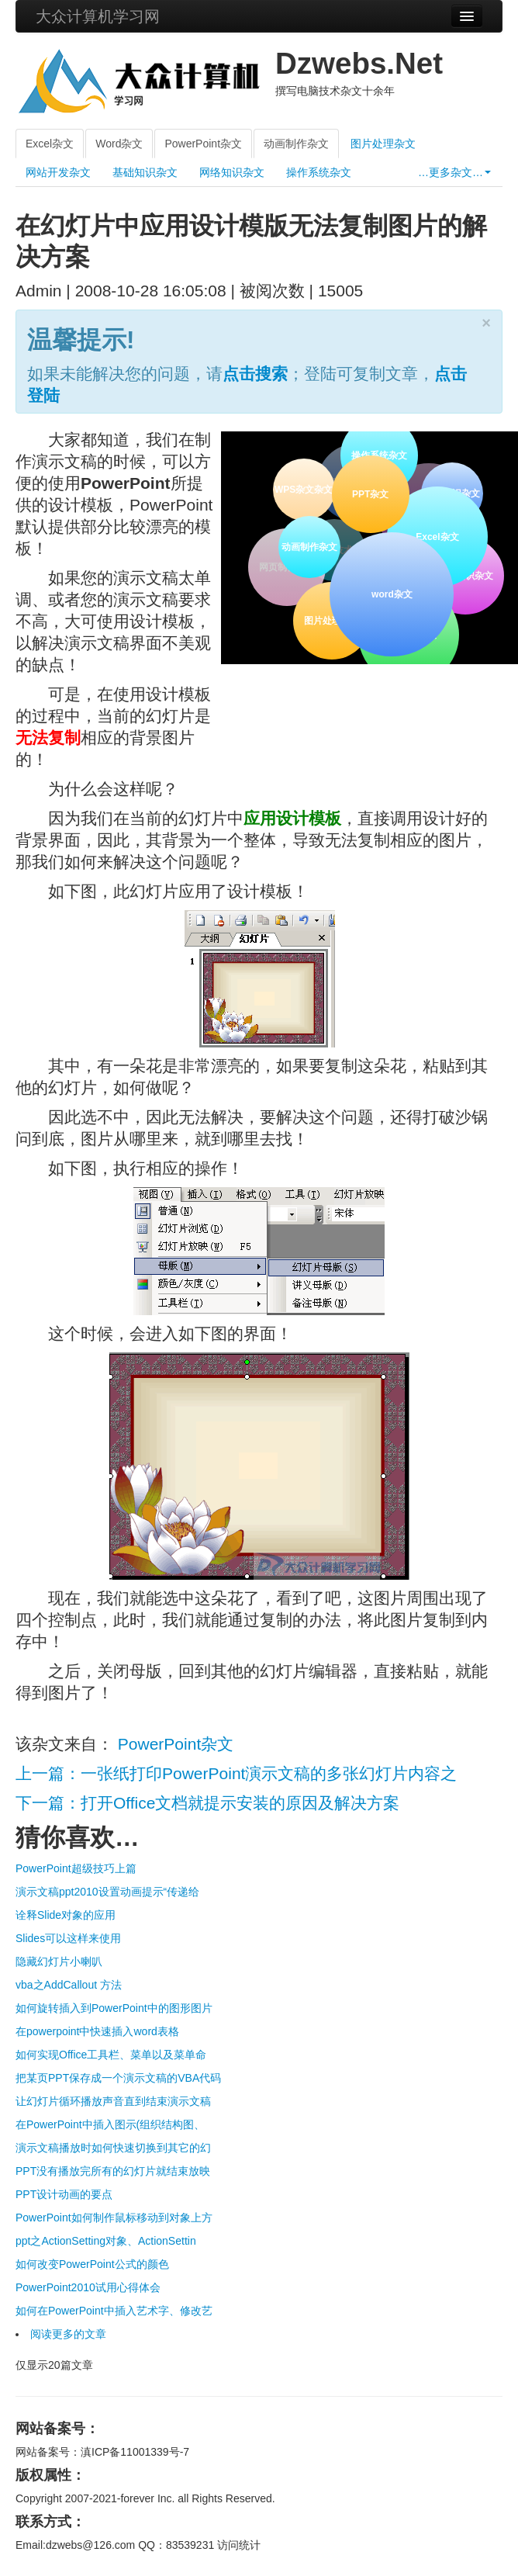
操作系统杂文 (318, 172)
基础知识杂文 (145, 172)
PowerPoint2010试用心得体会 (88, 2287)
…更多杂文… (454, 172)
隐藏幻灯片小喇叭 (59, 1961)
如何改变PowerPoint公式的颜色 (92, 2264)
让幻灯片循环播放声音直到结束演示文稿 (113, 2101)
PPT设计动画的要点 (64, 2194)
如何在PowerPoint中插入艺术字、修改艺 (114, 2310)
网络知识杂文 (231, 172)
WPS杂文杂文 (304, 489)
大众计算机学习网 (98, 16)
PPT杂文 (369, 491)
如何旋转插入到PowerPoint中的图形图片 (114, 2008)
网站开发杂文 (58, 172)
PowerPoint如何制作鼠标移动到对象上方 (114, 2217)
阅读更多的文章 (68, 2334)
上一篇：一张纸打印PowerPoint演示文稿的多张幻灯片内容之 (236, 1773)
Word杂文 (119, 143)
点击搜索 (255, 374)
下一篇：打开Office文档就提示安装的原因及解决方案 (207, 1803)
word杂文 (389, 592)
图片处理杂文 (383, 143)
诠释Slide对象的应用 (66, 1915)
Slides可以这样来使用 (68, 1938)
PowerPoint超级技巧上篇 (76, 1868)
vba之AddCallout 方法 (69, 1985)
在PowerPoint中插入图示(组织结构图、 (110, 2124)
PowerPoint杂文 (203, 143)
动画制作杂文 (296, 143)
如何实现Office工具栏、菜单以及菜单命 (111, 2054)
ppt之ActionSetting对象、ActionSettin (106, 2241)
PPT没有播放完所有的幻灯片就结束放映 (113, 2171)
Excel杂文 (50, 143)
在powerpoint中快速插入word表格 (97, 2031)
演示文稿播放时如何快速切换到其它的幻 (113, 2147)
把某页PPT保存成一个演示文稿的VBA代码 (118, 2078)
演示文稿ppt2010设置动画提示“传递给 (107, 1891)
